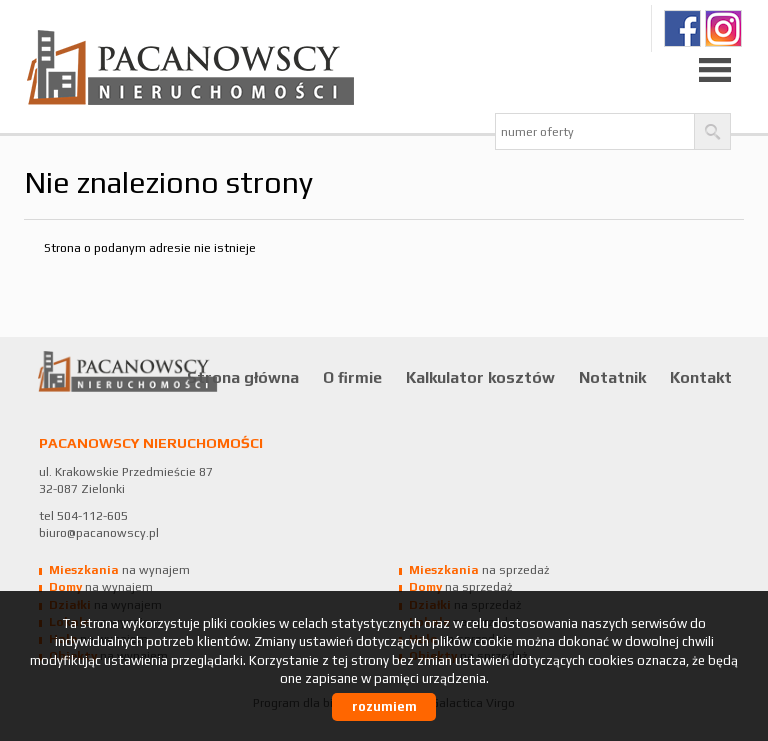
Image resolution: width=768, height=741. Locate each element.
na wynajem (119, 570)
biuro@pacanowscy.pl (99, 533)
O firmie (352, 377)
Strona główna (243, 377)
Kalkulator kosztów (480, 377)
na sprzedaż (479, 570)
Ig (723, 28)
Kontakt (701, 377)
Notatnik (612, 377)
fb (682, 28)
